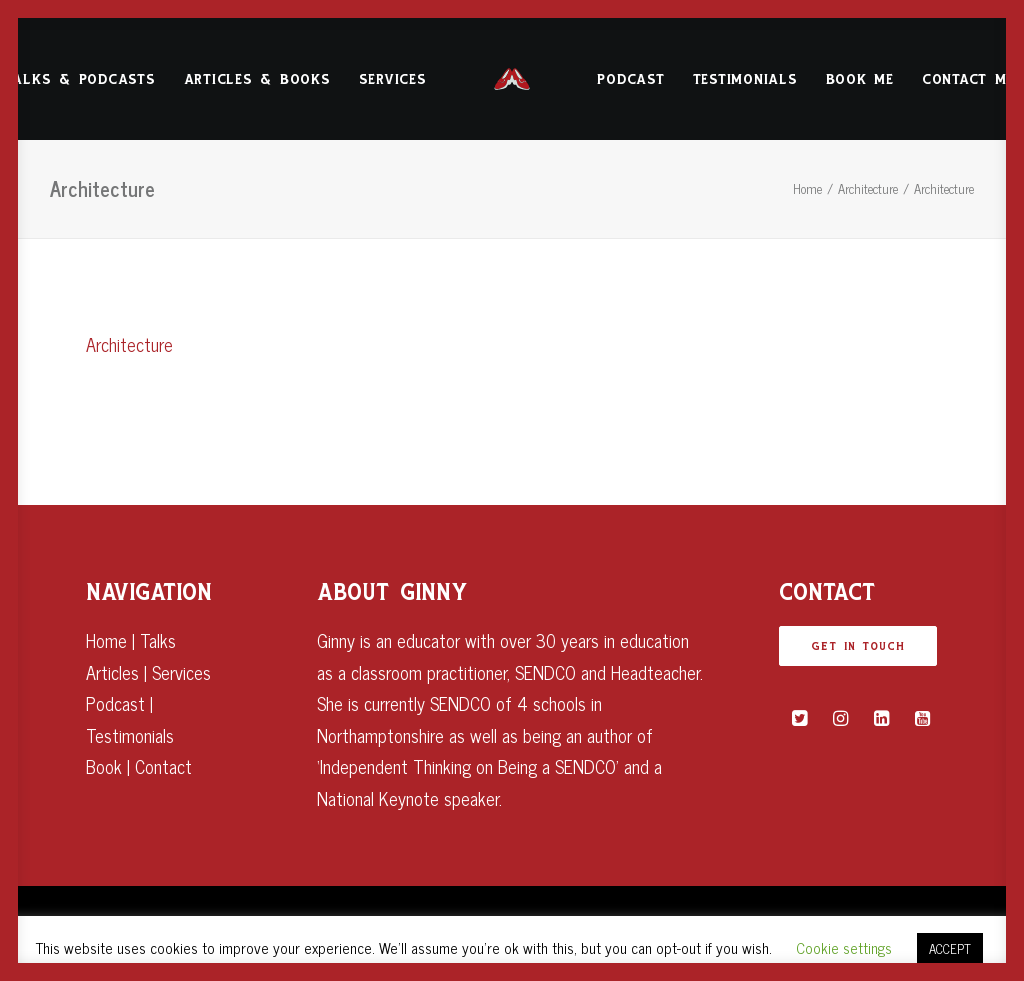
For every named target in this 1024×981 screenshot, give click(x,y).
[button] (799, 718)
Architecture (868, 188)
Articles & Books (257, 79)
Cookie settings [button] (844, 947)
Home (807, 188)
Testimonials (745, 79)
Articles (112, 672)
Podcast (630, 79)
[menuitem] (257, 79)
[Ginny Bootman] (512, 79)
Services (393, 79)
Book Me (860, 79)
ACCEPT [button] (950, 948)
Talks (158, 640)
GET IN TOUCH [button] (858, 646)
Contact (163, 766)
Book (104, 766)
